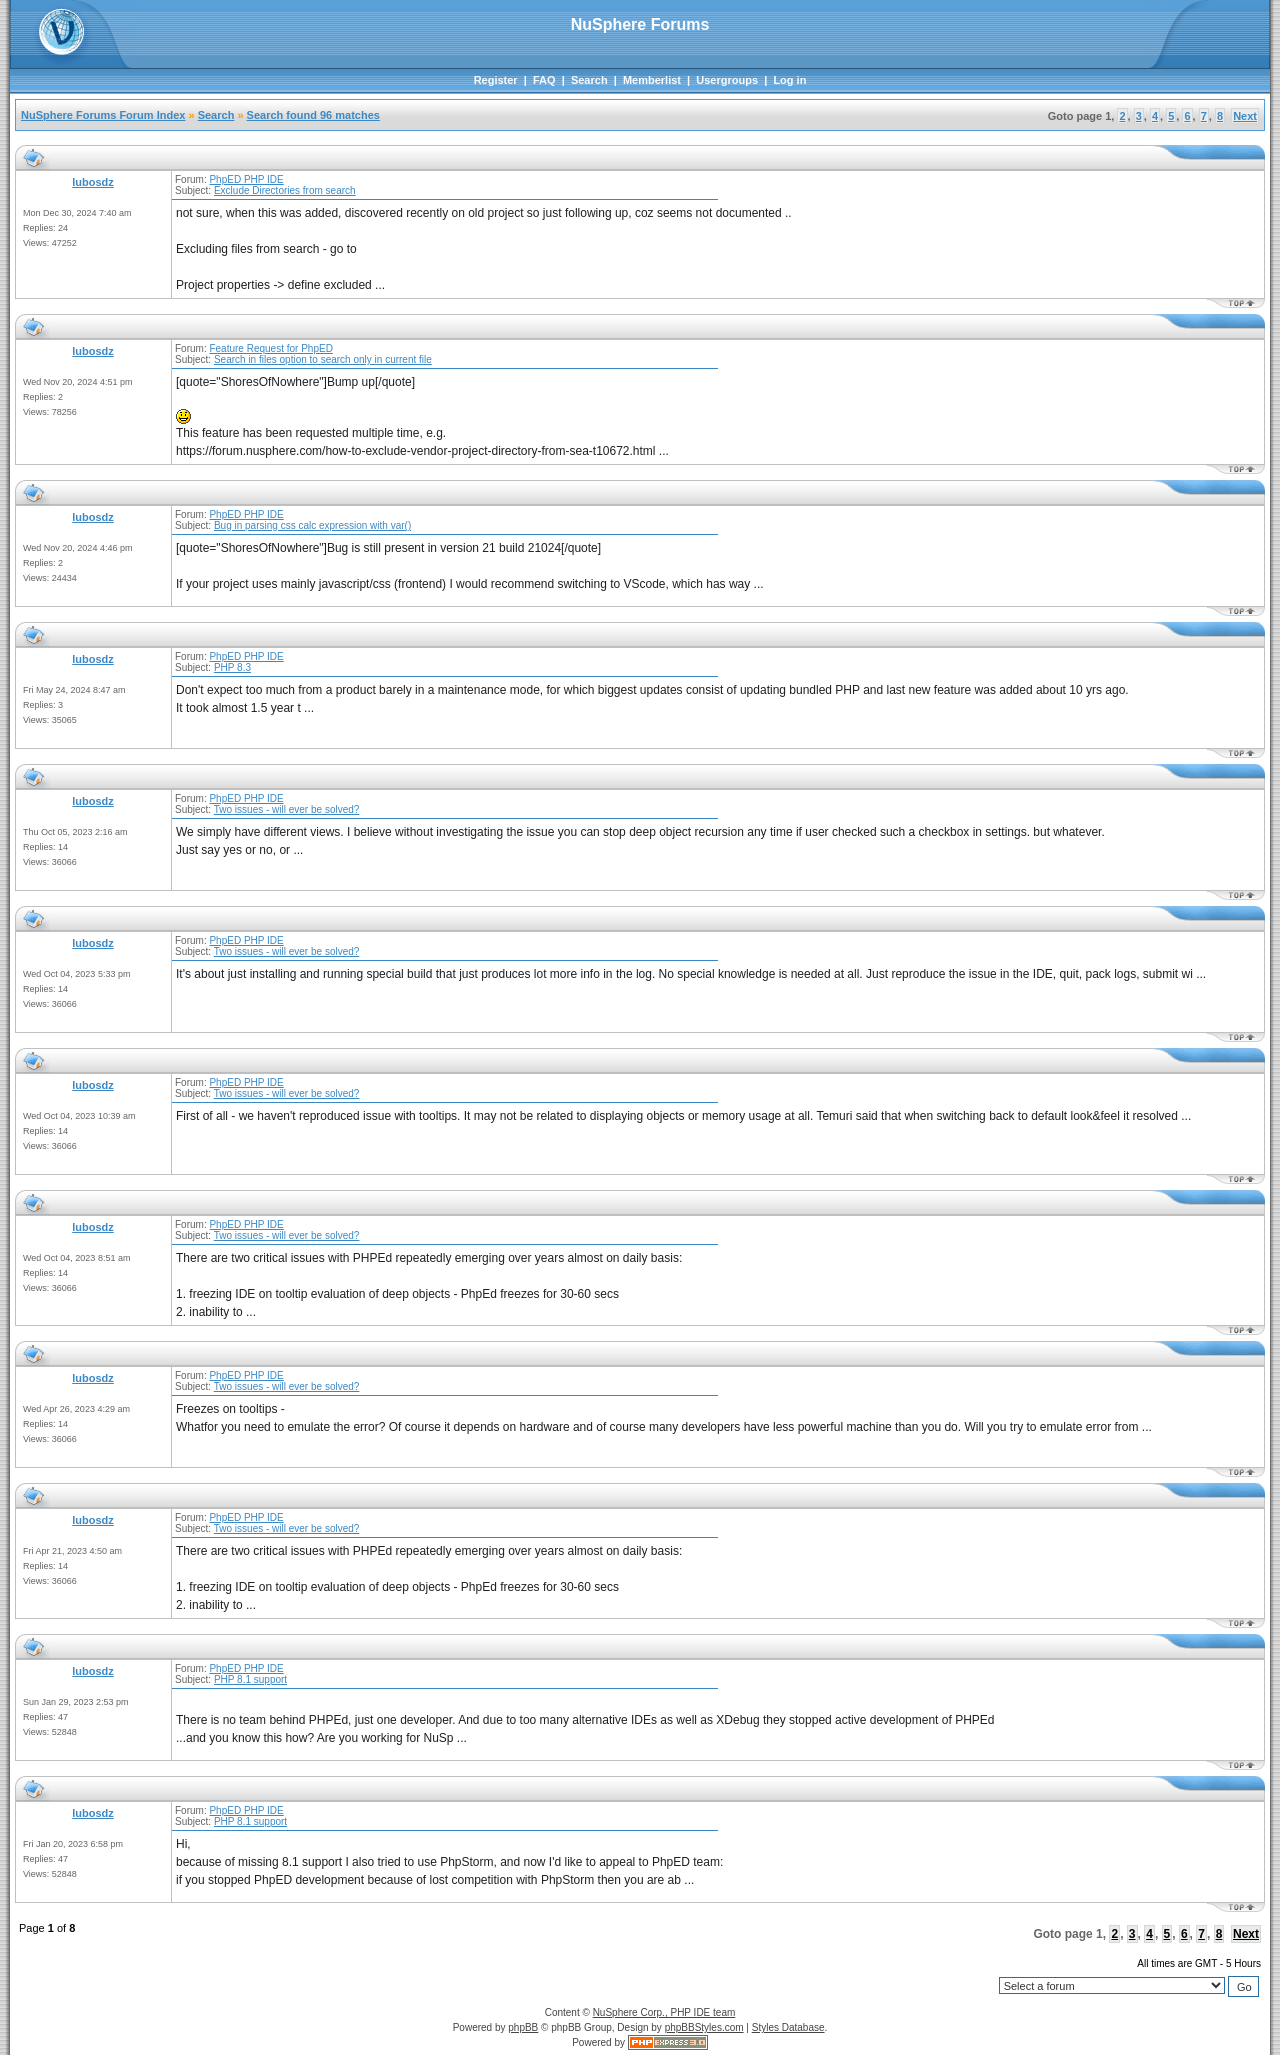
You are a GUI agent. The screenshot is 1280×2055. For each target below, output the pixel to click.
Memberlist (652, 80)
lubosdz (93, 182)
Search (589, 80)
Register (496, 80)
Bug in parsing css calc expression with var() (312, 525)
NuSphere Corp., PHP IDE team (664, 2012)
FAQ (544, 80)
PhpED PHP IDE (246, 179)
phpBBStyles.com (704, 2027)
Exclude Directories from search (285, 190)
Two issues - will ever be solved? (287, 809)
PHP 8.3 (232, 667)
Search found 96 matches (313, 115)
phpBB (523, 2027)
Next (1245, 116)
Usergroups (727, 80)
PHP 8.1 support (250, 1679)
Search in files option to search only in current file (323, 359)
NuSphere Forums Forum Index (103, 115)
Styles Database (788, 2027)
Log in (789, 80)
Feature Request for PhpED (270, 348)
